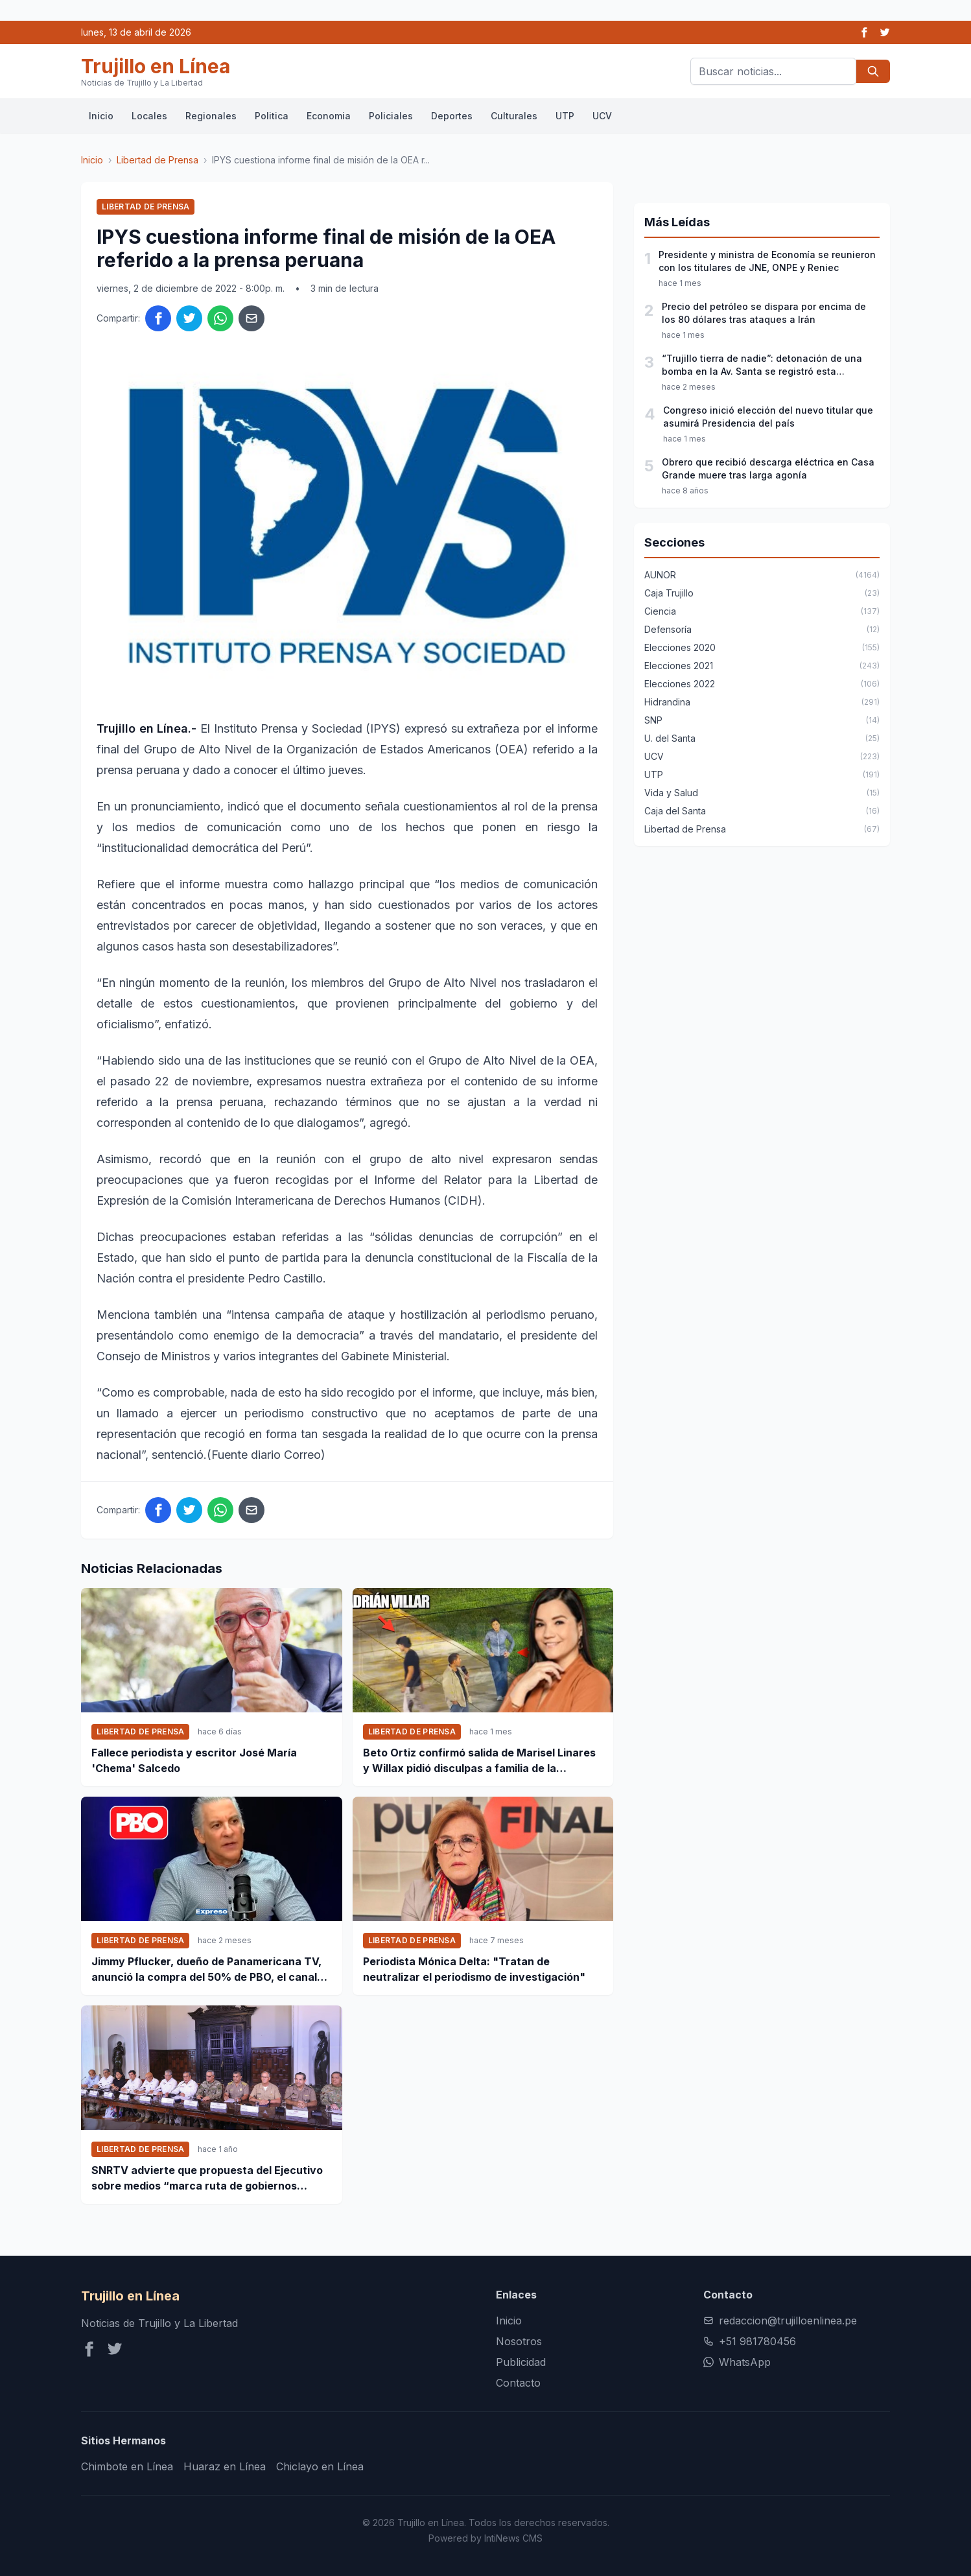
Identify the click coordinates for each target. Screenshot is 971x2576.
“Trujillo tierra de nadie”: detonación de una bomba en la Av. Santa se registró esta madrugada (762, 365)
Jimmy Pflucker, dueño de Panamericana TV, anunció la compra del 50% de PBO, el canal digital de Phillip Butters (206, 1970)
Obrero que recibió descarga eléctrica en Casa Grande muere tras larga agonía (768, 468)
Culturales (514, 115)
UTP (565, 115)
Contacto (518, 2382)
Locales (149, 115)
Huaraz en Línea (224, 2466)
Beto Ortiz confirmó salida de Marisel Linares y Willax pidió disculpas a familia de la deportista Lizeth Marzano (479, 1761)
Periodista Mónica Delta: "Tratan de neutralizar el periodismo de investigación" (474, 1969)
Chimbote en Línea (127, 2466)
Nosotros (519, 2341)
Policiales (391, 115)
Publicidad (521, 2362)
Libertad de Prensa (157, 159)
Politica (271, 115)
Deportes (452, 115)
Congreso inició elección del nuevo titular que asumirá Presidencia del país (768, 417)
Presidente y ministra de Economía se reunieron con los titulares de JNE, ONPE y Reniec (767, 261)
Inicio (101, 115)
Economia (329, 115)
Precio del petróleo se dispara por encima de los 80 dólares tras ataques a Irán (764, 313)
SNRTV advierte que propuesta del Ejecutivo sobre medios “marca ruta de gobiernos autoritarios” (207, 2178)
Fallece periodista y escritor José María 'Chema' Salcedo (194, 1760)
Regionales (211, 115)
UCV (602, 115)
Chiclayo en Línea (320, 2466)
